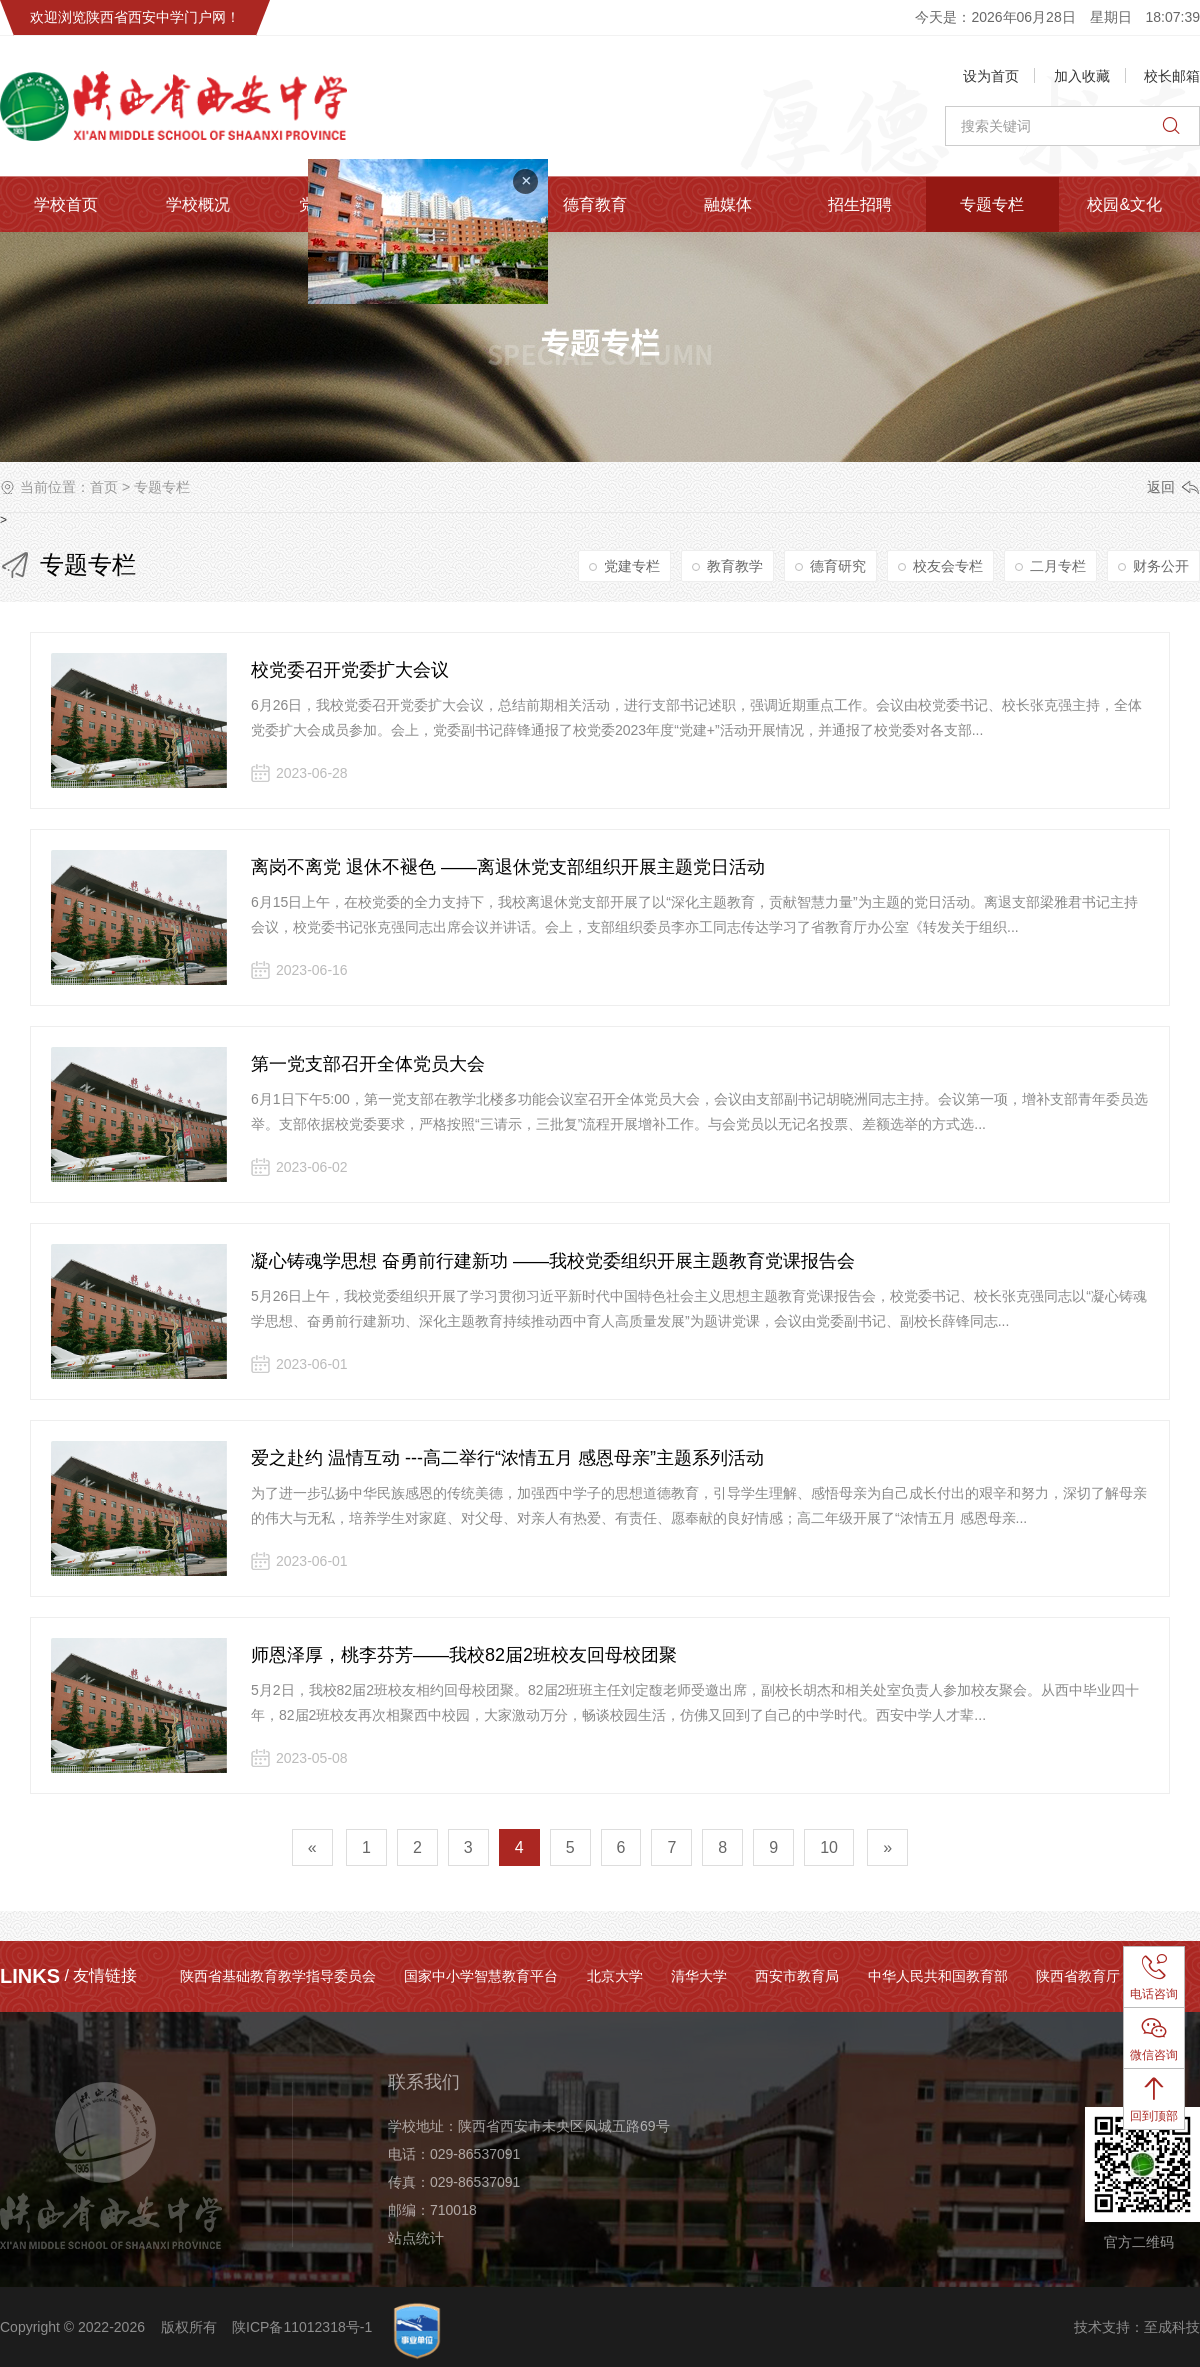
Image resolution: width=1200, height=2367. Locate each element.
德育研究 (838, 566)
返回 (1161, 487)
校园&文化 (1124, 204)
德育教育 (595, 204)
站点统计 (416, 2238)
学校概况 (198, 204)
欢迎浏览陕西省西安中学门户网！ (135, 17)
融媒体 (728, 204)
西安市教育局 (797, 1976)
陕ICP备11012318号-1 (302, 2327)
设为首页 (991, 76)
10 (829, 1847)
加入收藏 (1082, 76)
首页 (104, 487)
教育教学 (735, 566)
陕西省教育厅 (1078, 1976)
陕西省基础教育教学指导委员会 (278, 1976)
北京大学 (615, 1976)
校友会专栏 (948, 566)
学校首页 (66, 204)
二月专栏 (1058, 566)
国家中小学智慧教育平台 (481, 1976)
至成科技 (1172, 2327)
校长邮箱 (1172, 76)
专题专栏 (992, 204)
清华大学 (699, 1976)
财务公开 (1161, 566)
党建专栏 (632, 566)
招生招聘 (860, 204)
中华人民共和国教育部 (938, 1976)
